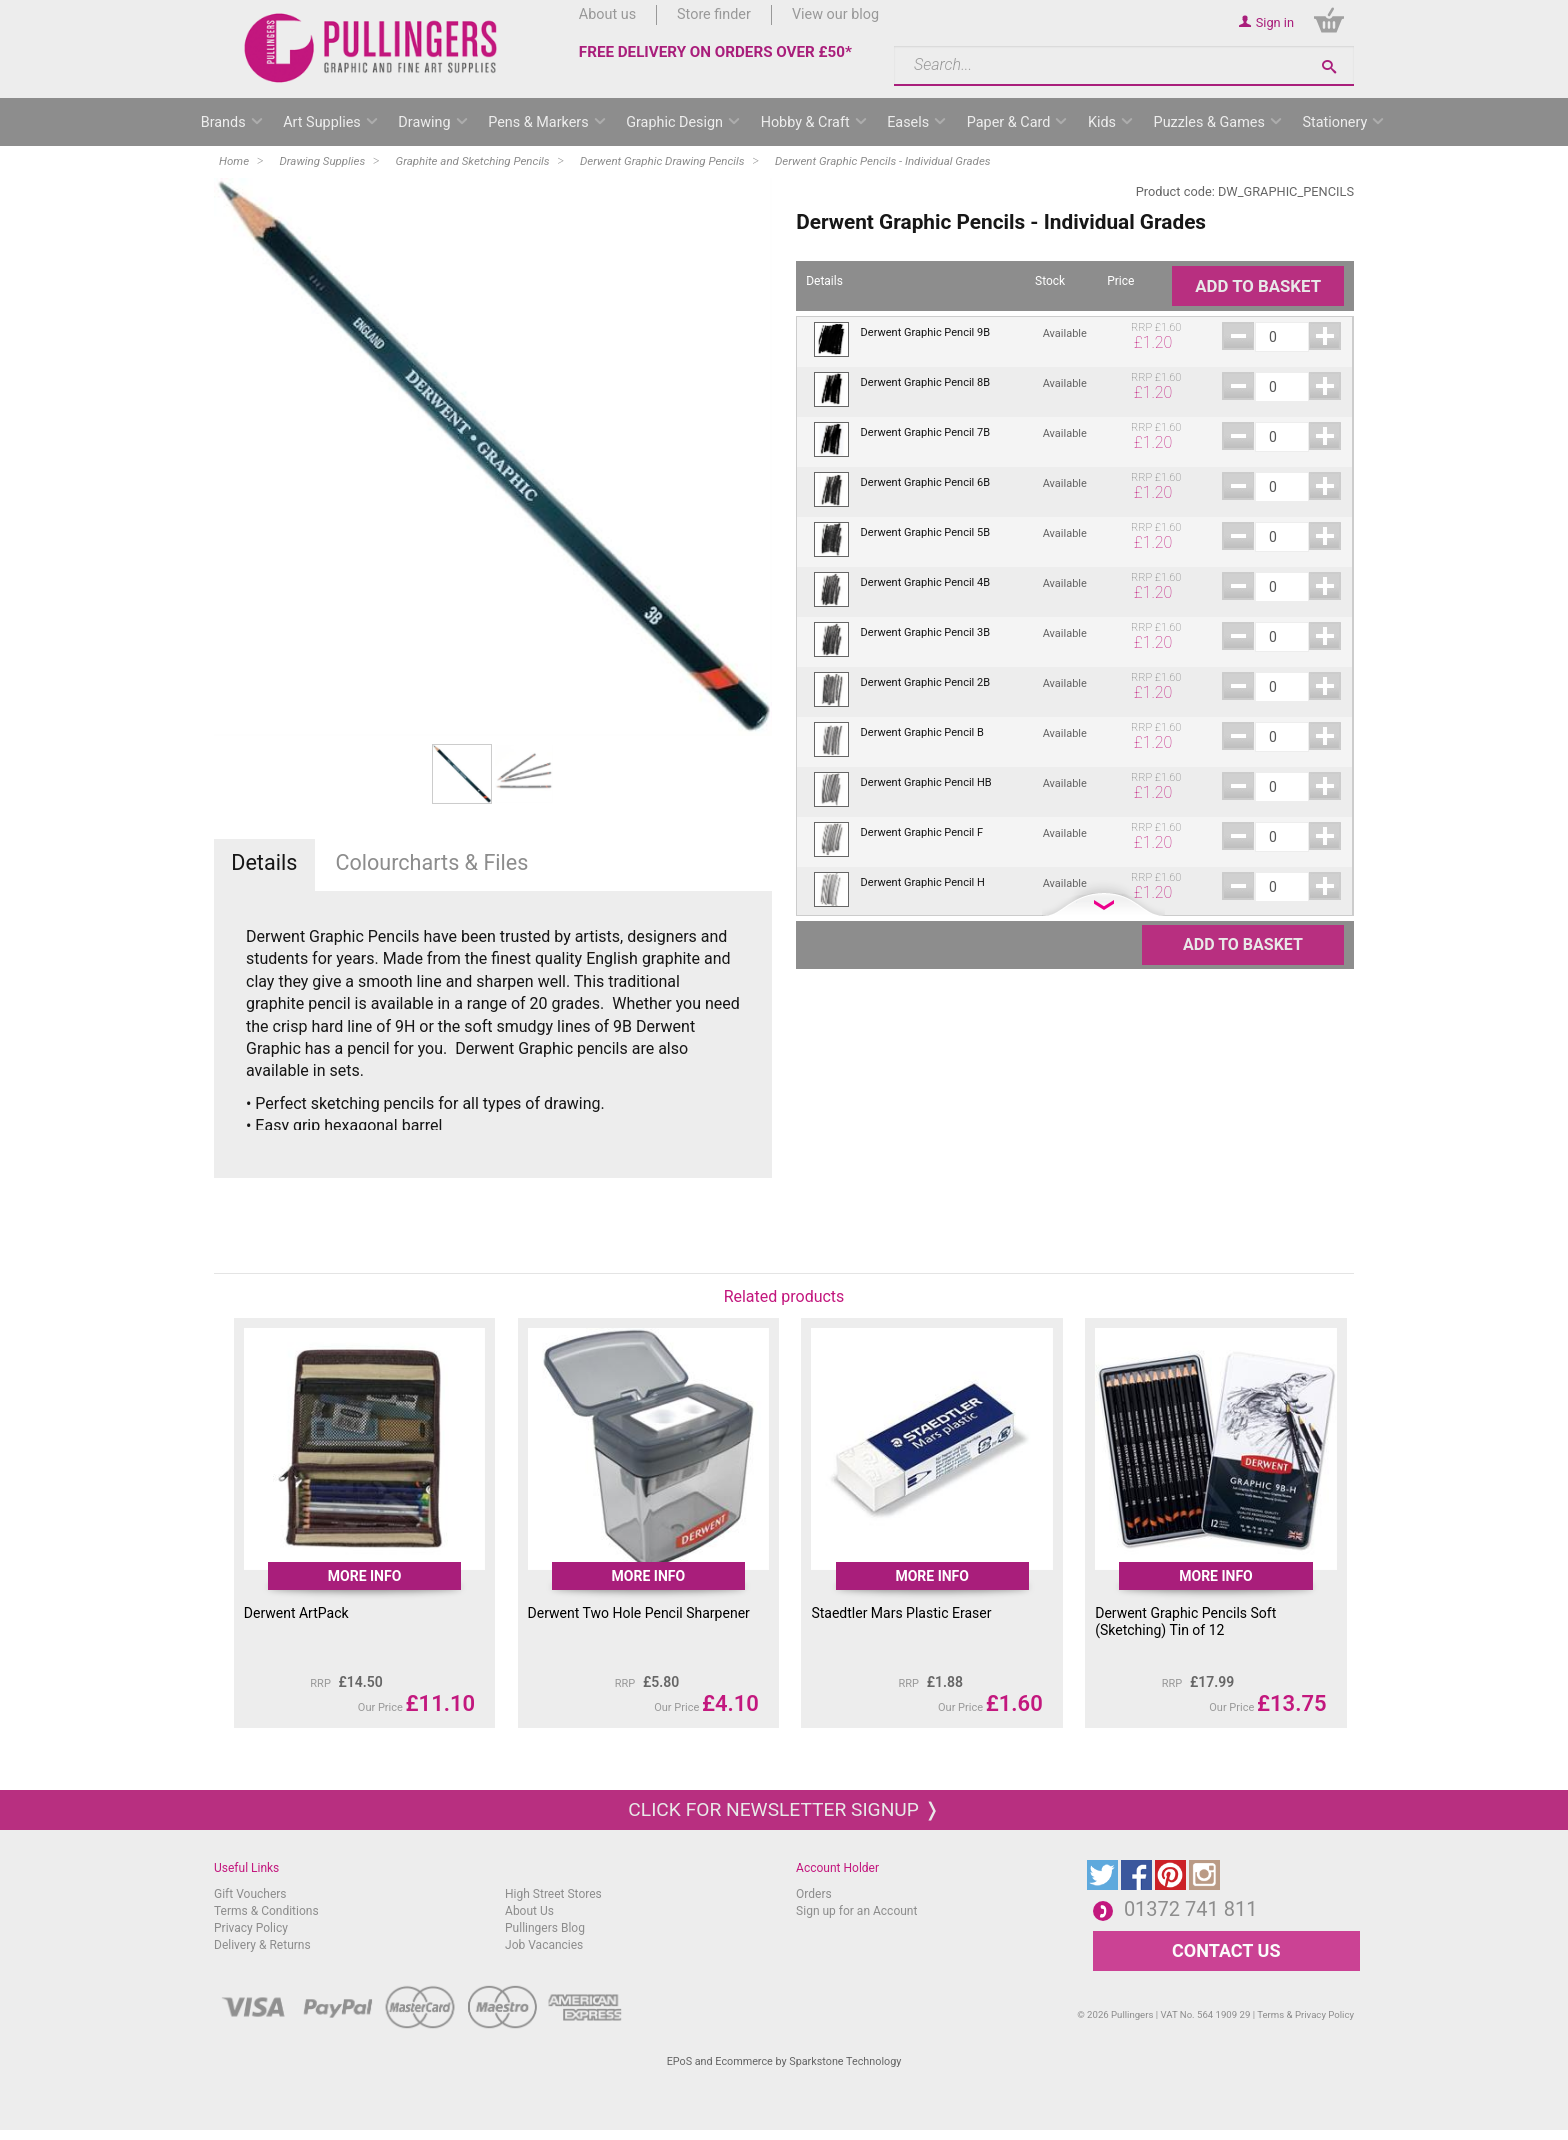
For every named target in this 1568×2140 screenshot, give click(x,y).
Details (264, 862)
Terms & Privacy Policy (1305, 2014)
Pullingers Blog (545, 1928)
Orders (814, 1894)
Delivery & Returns (262, 1945)
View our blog (835, 14)
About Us (529, 1911)
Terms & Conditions (266, 1911)
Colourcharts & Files (431, 862)
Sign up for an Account (856, 1911)
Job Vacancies (544, 1945)
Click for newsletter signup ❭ (783, 1809)
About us (607, 14)
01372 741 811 (1191, 1909)
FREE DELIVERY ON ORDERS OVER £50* (715, 52)
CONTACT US (1226, 1950)
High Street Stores (553, 1894)
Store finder (714, 14)
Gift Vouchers (250, 1894)
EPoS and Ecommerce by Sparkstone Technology (784, 2061)
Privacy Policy (251, 1928)
